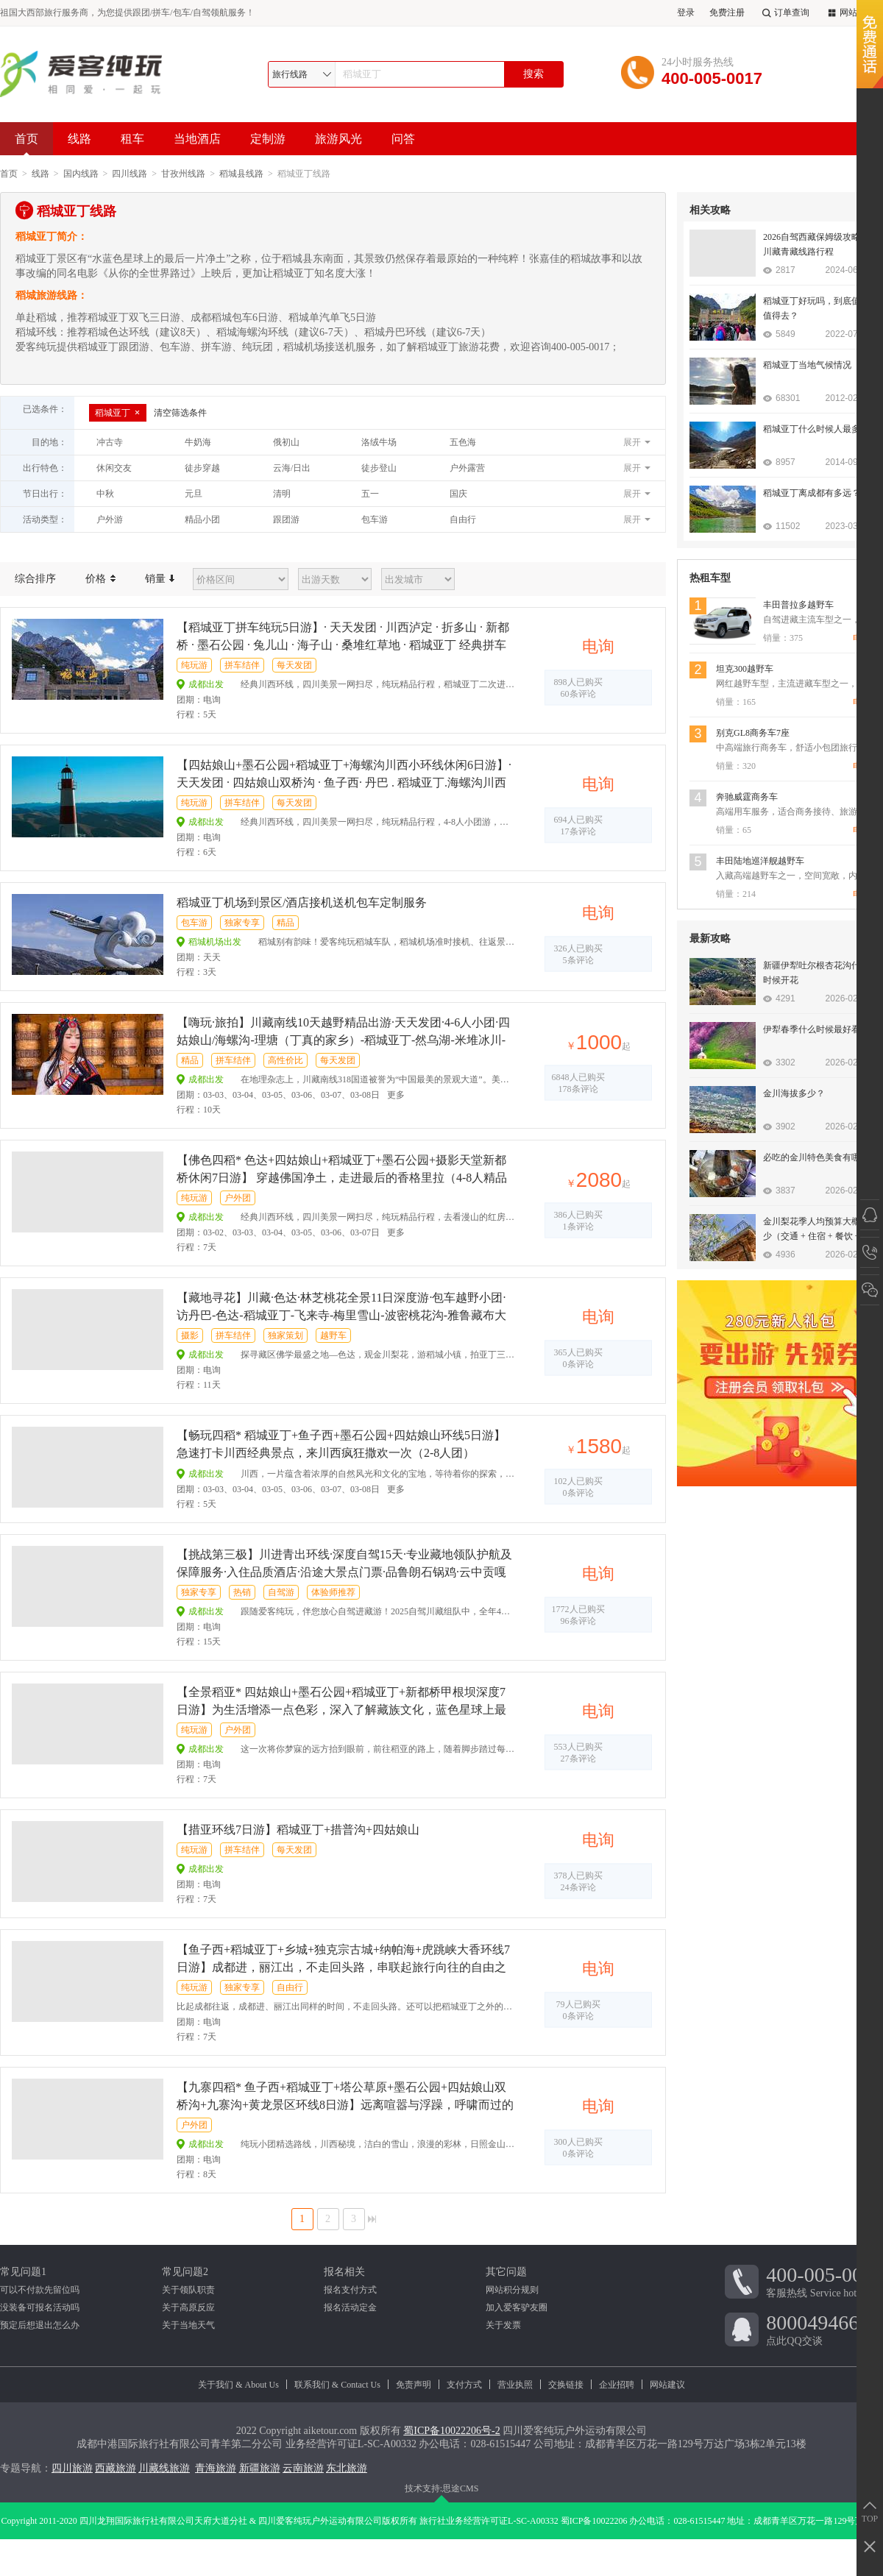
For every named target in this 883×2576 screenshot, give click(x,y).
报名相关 (344, 2271)
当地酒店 (197, 138)
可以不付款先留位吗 (39, 2290)
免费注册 (727, 12)
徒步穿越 (202, 468)
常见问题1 (23, 2271)
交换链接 (566, 2385)
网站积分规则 (512, 2290)
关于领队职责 (188, 2290)
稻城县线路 (241, 173)
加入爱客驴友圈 (516, 2307)
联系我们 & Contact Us (337, 2385)
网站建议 (667, 2385)
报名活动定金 (350, 2307)
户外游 (109, 519)
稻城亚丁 (118, 413)
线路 (79, 138)
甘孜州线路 (183, 173)
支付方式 (464, 2385)
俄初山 (286, 442)
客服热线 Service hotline (824, 2281)
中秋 (105, 494)
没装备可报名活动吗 (39, 2307)
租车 (132, 138)
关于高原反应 (188, 2307)
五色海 (463, 442)
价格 (100, 578)
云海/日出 (292, 468)
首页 (26, 143)
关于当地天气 (188, 2325)
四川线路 (129, 173)
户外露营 (467, 468)
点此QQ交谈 (824, 2328)
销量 (160, 578)
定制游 (268, 138)
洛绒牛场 (379, 442)
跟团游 (286, 519)
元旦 (193, 494)
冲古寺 (109, 442)
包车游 (374, 519)
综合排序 (35, 578)
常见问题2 (185, 2271)
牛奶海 (198, 442)
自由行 (463, 519)
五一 (370, 494)
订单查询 (784, 13)
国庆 (458, 494)
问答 (403, 138)
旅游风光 (338, 138)
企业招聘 (616, 2385)
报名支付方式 (350, 2290)
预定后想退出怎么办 (39, 2325)
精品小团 (202, 519)
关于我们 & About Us (238, 2385)
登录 (686, 12)
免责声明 (413, 2385)
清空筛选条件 (180, 413)
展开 (632, 442)
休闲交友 (114, 468)
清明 (282, 494)
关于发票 (503, 2325)
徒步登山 (379, 468)
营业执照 (515, 2385)
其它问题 (506, 2271)
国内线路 (81, 173)
